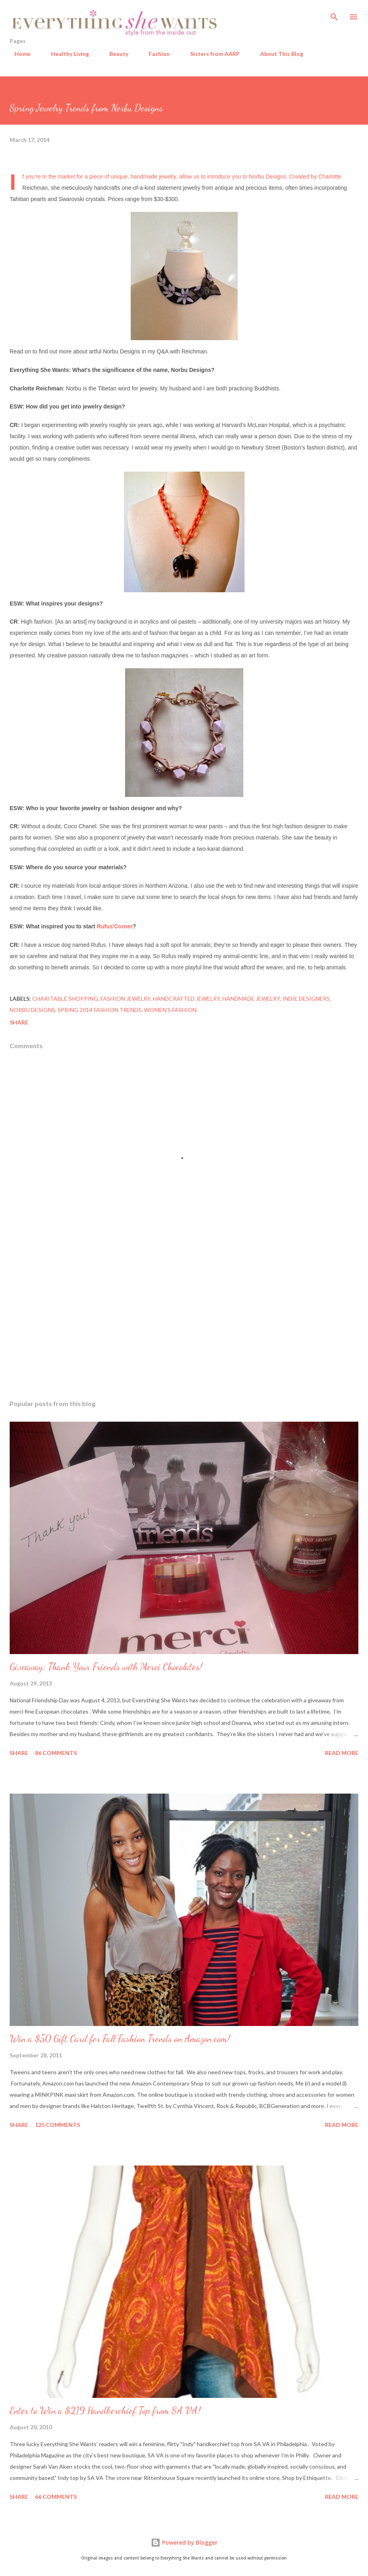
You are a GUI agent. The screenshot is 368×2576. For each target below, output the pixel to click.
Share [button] (19, 1022)
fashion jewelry (125, 998)
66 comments (56, 2496)
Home (18, 53)
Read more (341, 1752)
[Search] (334, 14)
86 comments (56, 1752)
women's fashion (170, 1009)
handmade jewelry (251, 998)
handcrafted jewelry (186, 998)
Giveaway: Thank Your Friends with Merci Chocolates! (106, 1667)
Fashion (154, 53)
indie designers (306, 998)
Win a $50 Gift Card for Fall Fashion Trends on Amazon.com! (120, 2038)
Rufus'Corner (115, 926)
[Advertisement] (184, 1317)
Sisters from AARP (210, 53)
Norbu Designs (267, 176)
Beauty (114, 53)
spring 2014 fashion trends (100, 1009)
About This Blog (276, 53)
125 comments (57, 2124)
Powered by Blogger (184, 2542)
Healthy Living (65, 53)
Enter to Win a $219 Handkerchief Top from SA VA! (105, 2410)
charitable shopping (65, 998)
